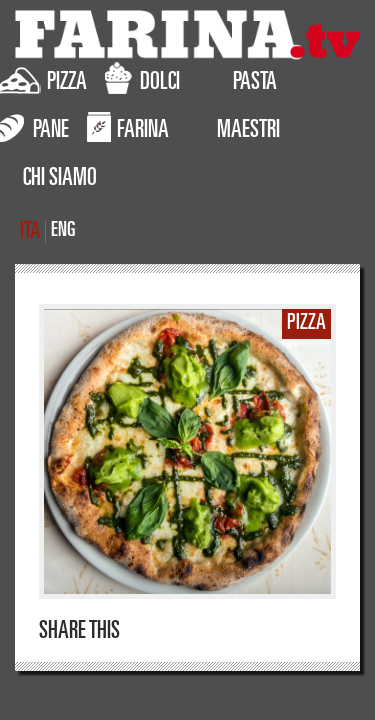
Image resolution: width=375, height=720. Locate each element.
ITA (30, 232)
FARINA (128, 127)
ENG (63, 231)
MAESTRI (248, 132)
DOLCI (142, 79)
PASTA (255, 84)
